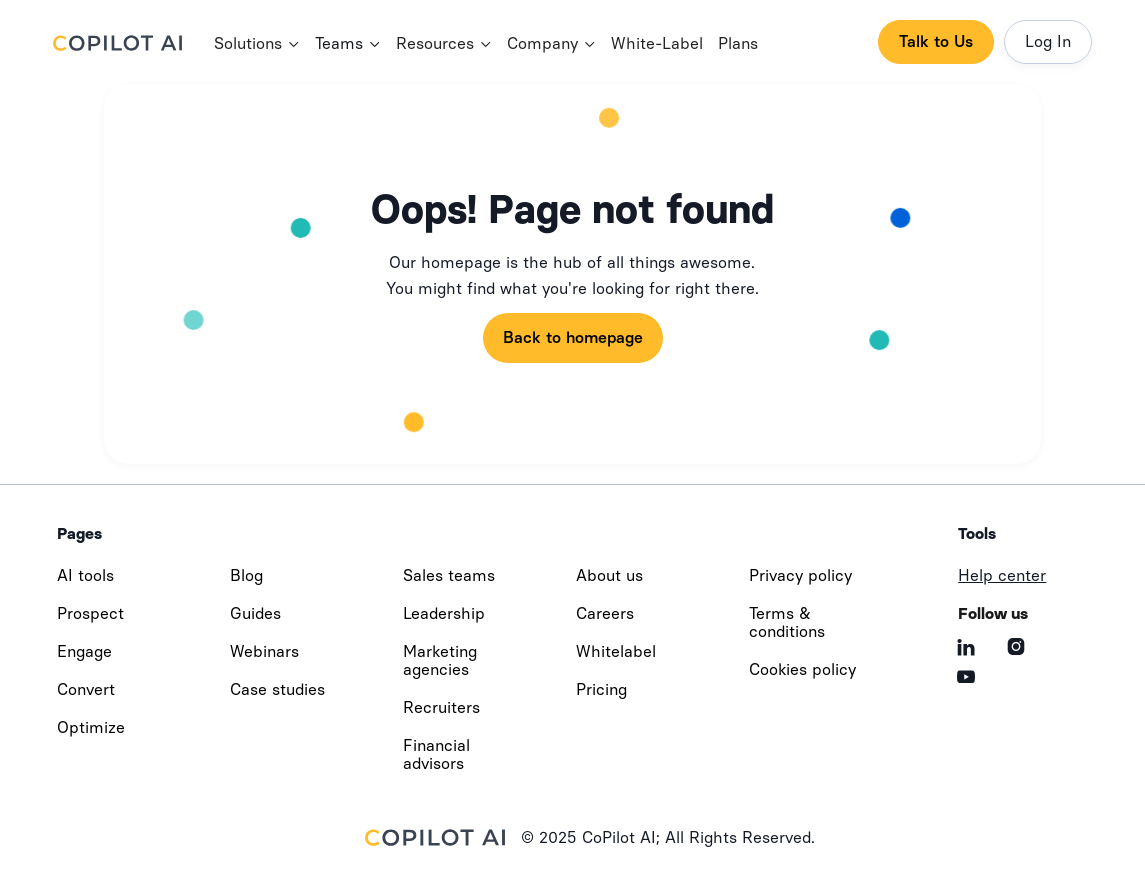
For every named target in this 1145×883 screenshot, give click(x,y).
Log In (1048, 41)
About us (609, 575)
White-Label (657, 43)
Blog (246, 575)
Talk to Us (936, 41)
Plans (738, 43)
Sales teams (449, 575)
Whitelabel (616, 651)
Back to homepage (573, 337)
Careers (605, 613)
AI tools (85, 575)
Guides (255, 613)
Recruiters (441, 707)
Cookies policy (802, 669)
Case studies (277, 689)
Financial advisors (436, 754)
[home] (133, 42)
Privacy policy (800, 575)
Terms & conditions (787, 622)
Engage (84, 651)
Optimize (91, 727)
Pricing (601, 689)
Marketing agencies (440, 660)
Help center (1002, 575)
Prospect (90, 613)
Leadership (444, 613)
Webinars (264, 651)
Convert (86, 689)
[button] (257, 44)
